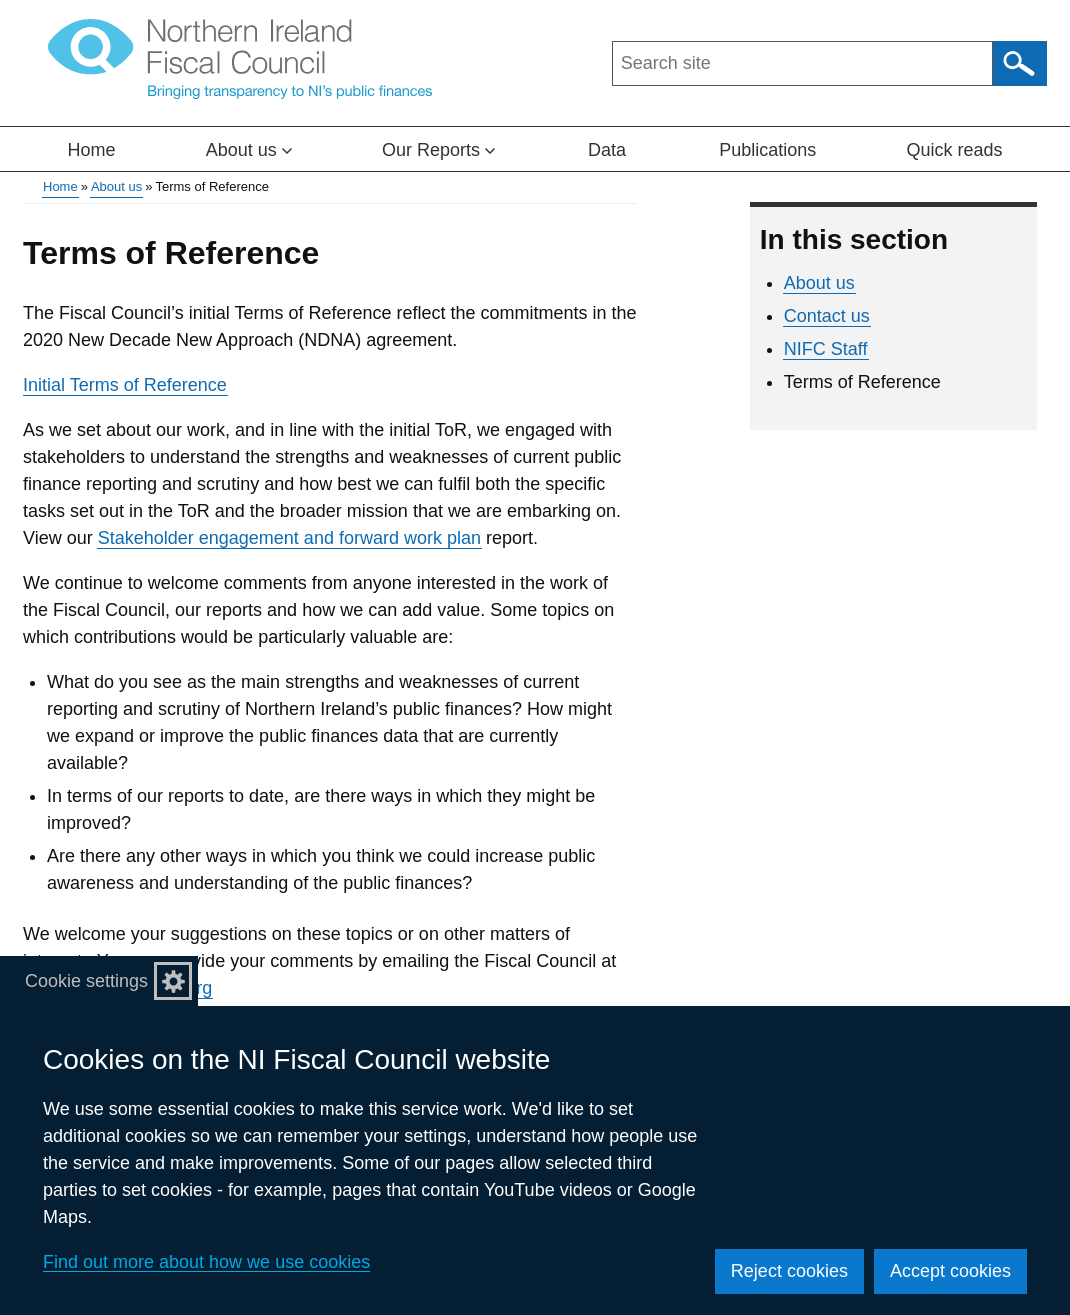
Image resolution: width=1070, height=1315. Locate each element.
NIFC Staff (826, 349)
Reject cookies (789, 1271)
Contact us (827, 316)
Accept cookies (950, 1271)
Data (607, 150)
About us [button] (249, 150)
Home (92, 150)
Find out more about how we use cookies (206, 1262)
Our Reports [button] (438, 150)
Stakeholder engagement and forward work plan (289, 538)
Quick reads (954, 150)
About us (116, 186)
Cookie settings (86, 981)
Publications (767, 150)
